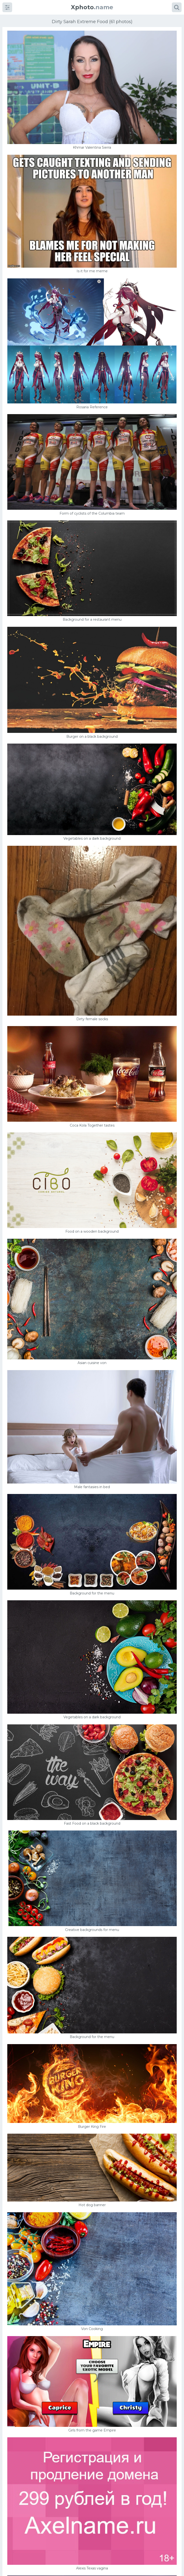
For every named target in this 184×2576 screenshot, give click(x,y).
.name (92, 7)
